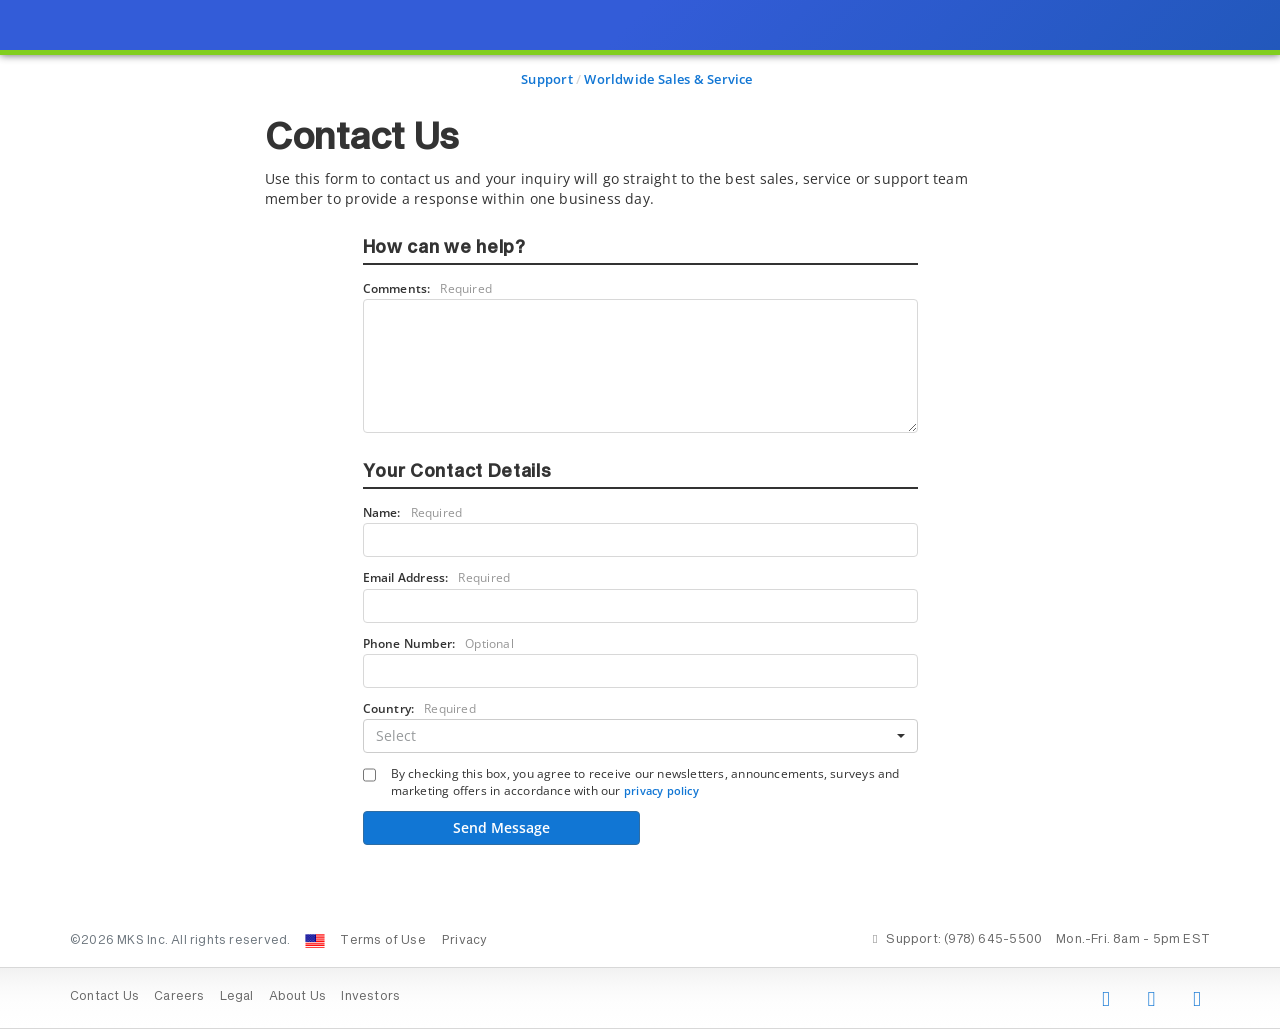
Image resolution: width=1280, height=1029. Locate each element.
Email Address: (437, 577)
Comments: (428, 288)
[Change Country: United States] (315, 941)
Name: (413, 512)
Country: (419, 708)
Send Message (501, 827)
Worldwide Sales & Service (668, 79)
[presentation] (640, 514)
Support (546, 79)
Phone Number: (438, 643)
